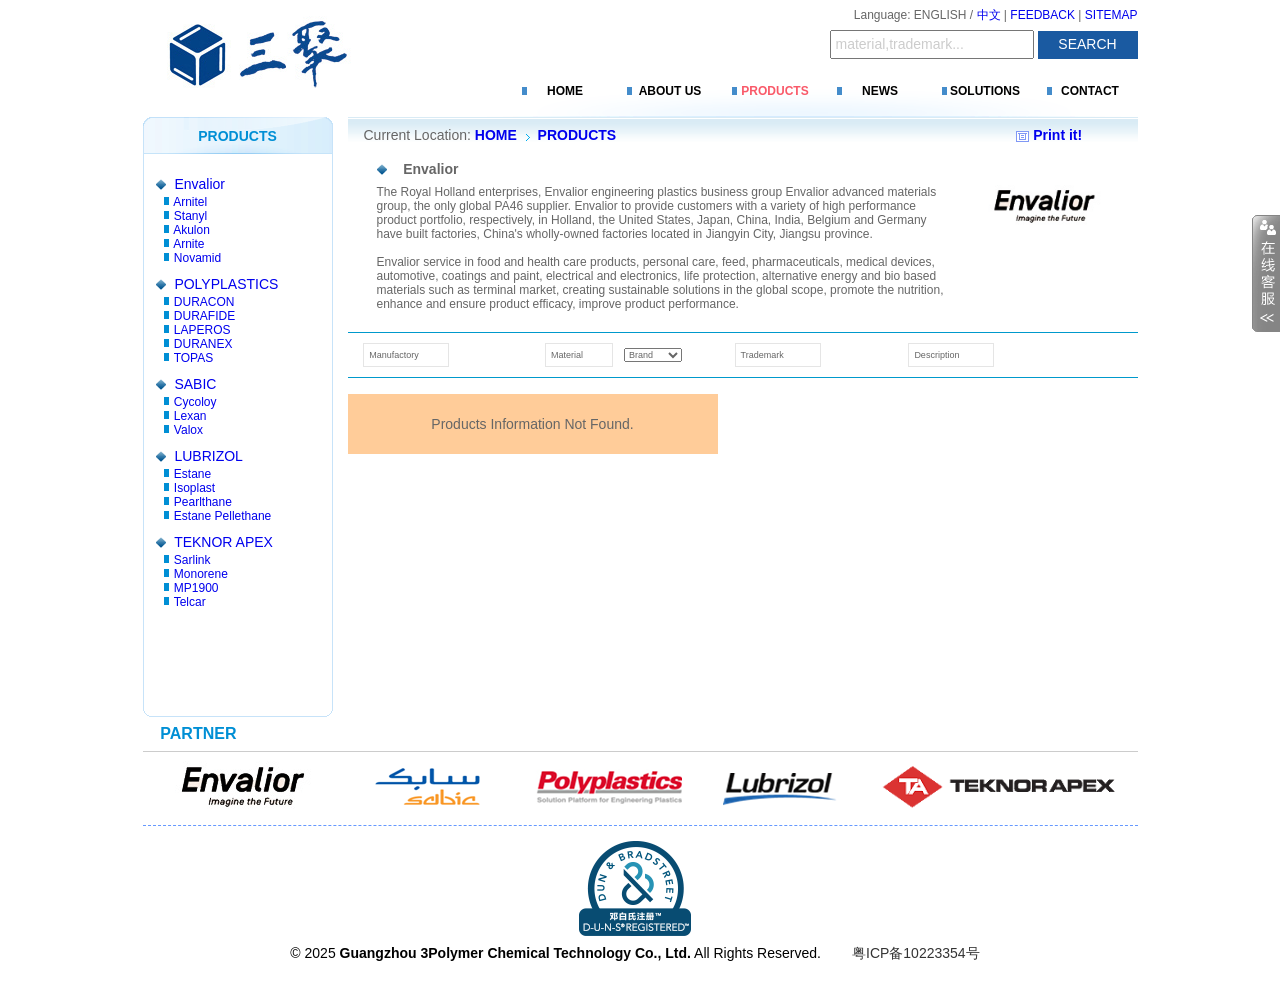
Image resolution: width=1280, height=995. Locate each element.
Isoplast (194, 488)
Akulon (191, 230)
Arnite (188, 244)
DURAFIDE (204, 316)
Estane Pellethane (222, 516)
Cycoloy (195, 402)
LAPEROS (202, 330)
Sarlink (192, 560)
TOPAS (194, 358)
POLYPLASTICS (226, 284)
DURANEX (203, 344)
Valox (188, 430)
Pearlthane (203, 502)
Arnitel (190, 202)
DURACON (204, 302)
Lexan (190, 416)
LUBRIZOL (208, 456)
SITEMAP (1111, 15)
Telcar (190, 602)
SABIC (195, 384)
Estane (192, 474)
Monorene (201, 574)
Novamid (197, 258)
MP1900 (196, 588)
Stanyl (190, 216)
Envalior (199, 184)
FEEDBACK (1042, 15)
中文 (989, 15)
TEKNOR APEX (223, 542)
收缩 (1266, 274)
